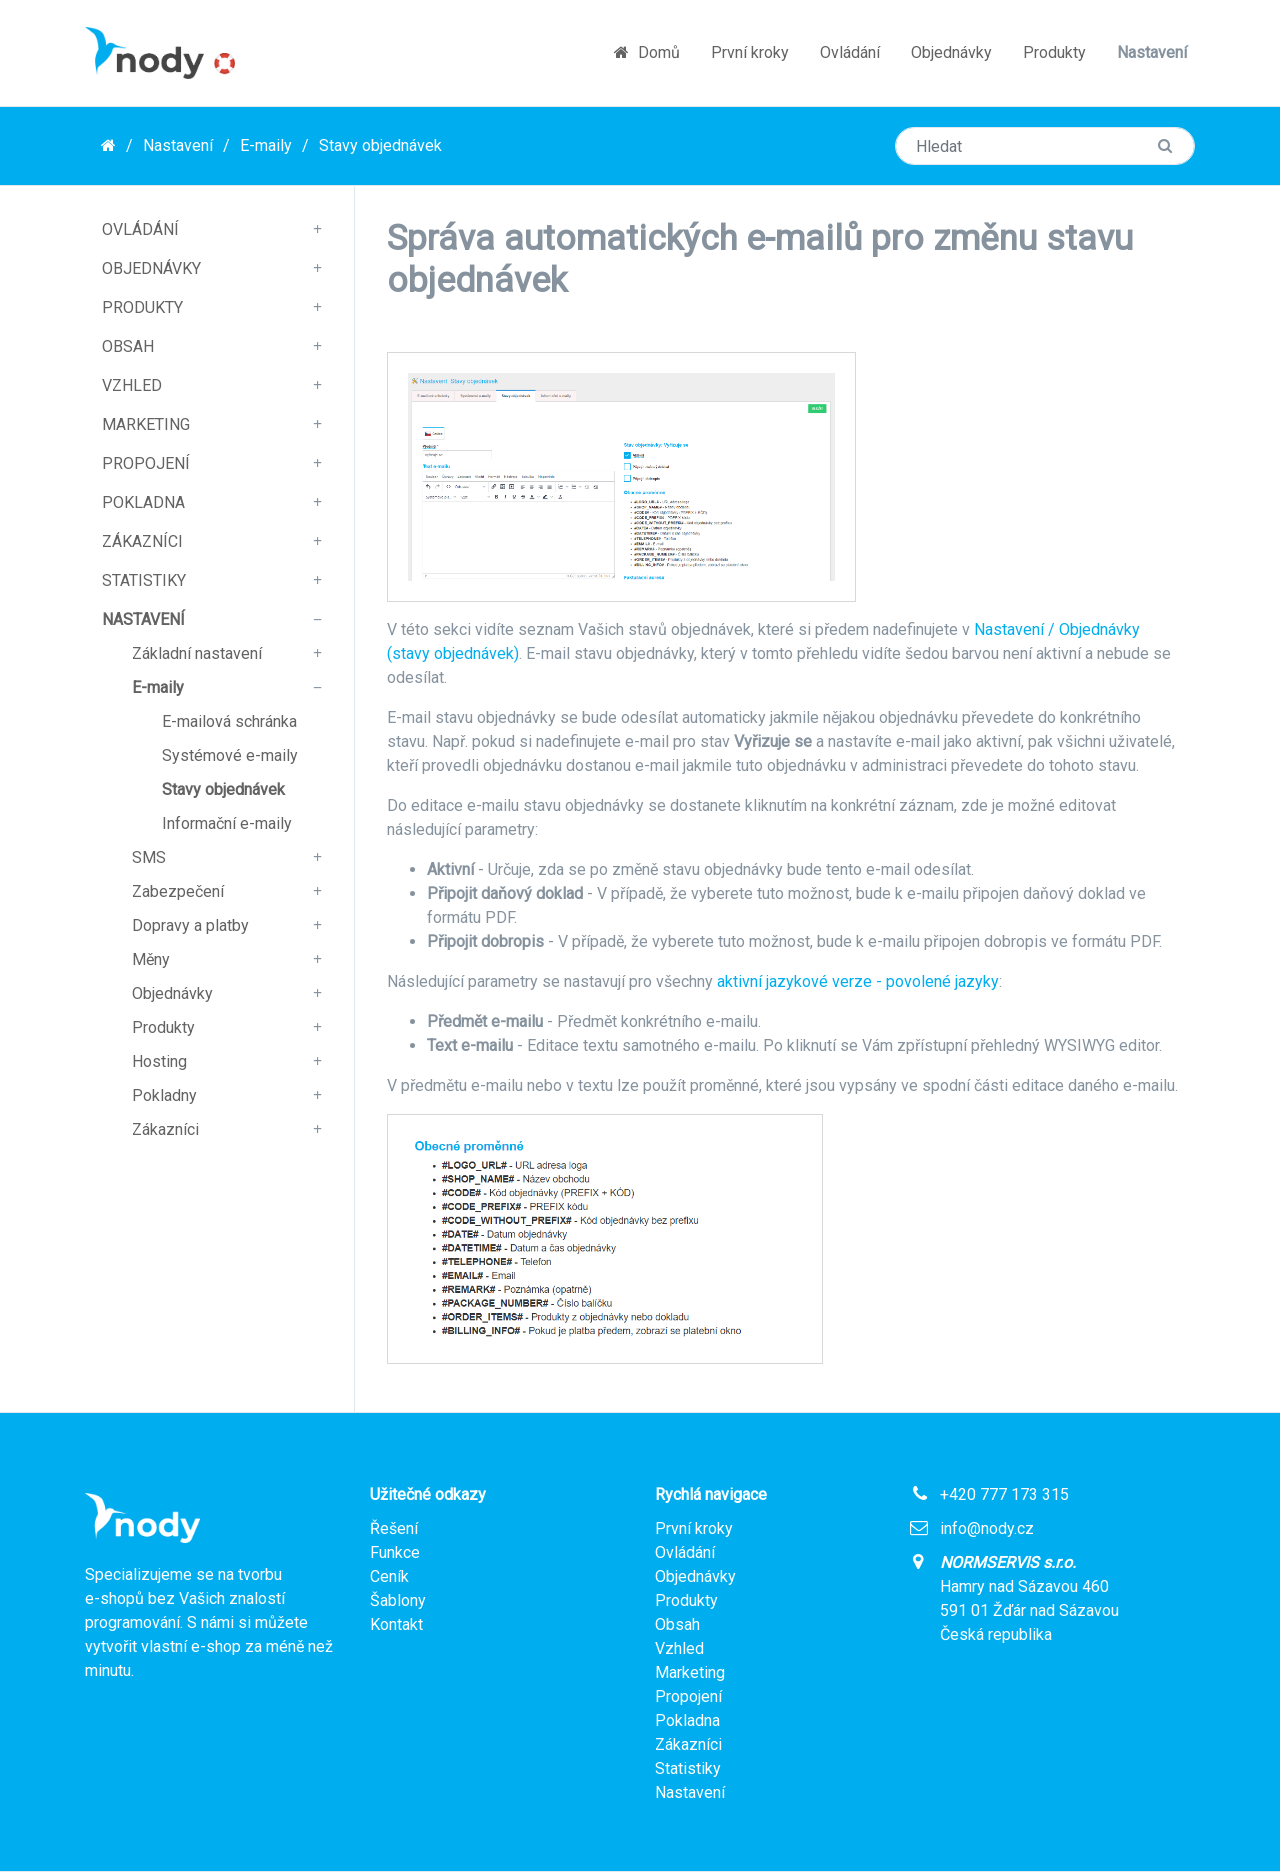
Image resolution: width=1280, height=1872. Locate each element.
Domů (647, 52)
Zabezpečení (178, 891)
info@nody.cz (987, 1528)
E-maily (266, 145)
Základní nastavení (197, 653)
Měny (151, 959)
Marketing (146, 424)
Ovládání (850, 52)
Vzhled (132, 385)
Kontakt (396, 1624)
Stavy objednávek (380, 145)
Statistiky (144, 580)
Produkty (1054, 52)
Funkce (395, 1552)
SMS (149, 857)
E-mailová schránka (229, 721)
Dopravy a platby (190, 925)
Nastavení (1152, 52)
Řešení (394, 1528)
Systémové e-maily (230, 755)
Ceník (389, 1576)
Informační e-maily (227, 823)
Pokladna (143, 502)
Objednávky (951, 52)
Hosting (159, 1061)
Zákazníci (142, 541)
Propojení (146, 463)
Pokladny (164, 1095)
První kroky (750, 52)
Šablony (398, 1600)
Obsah (128, 346)
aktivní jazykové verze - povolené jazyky (858, 981)
